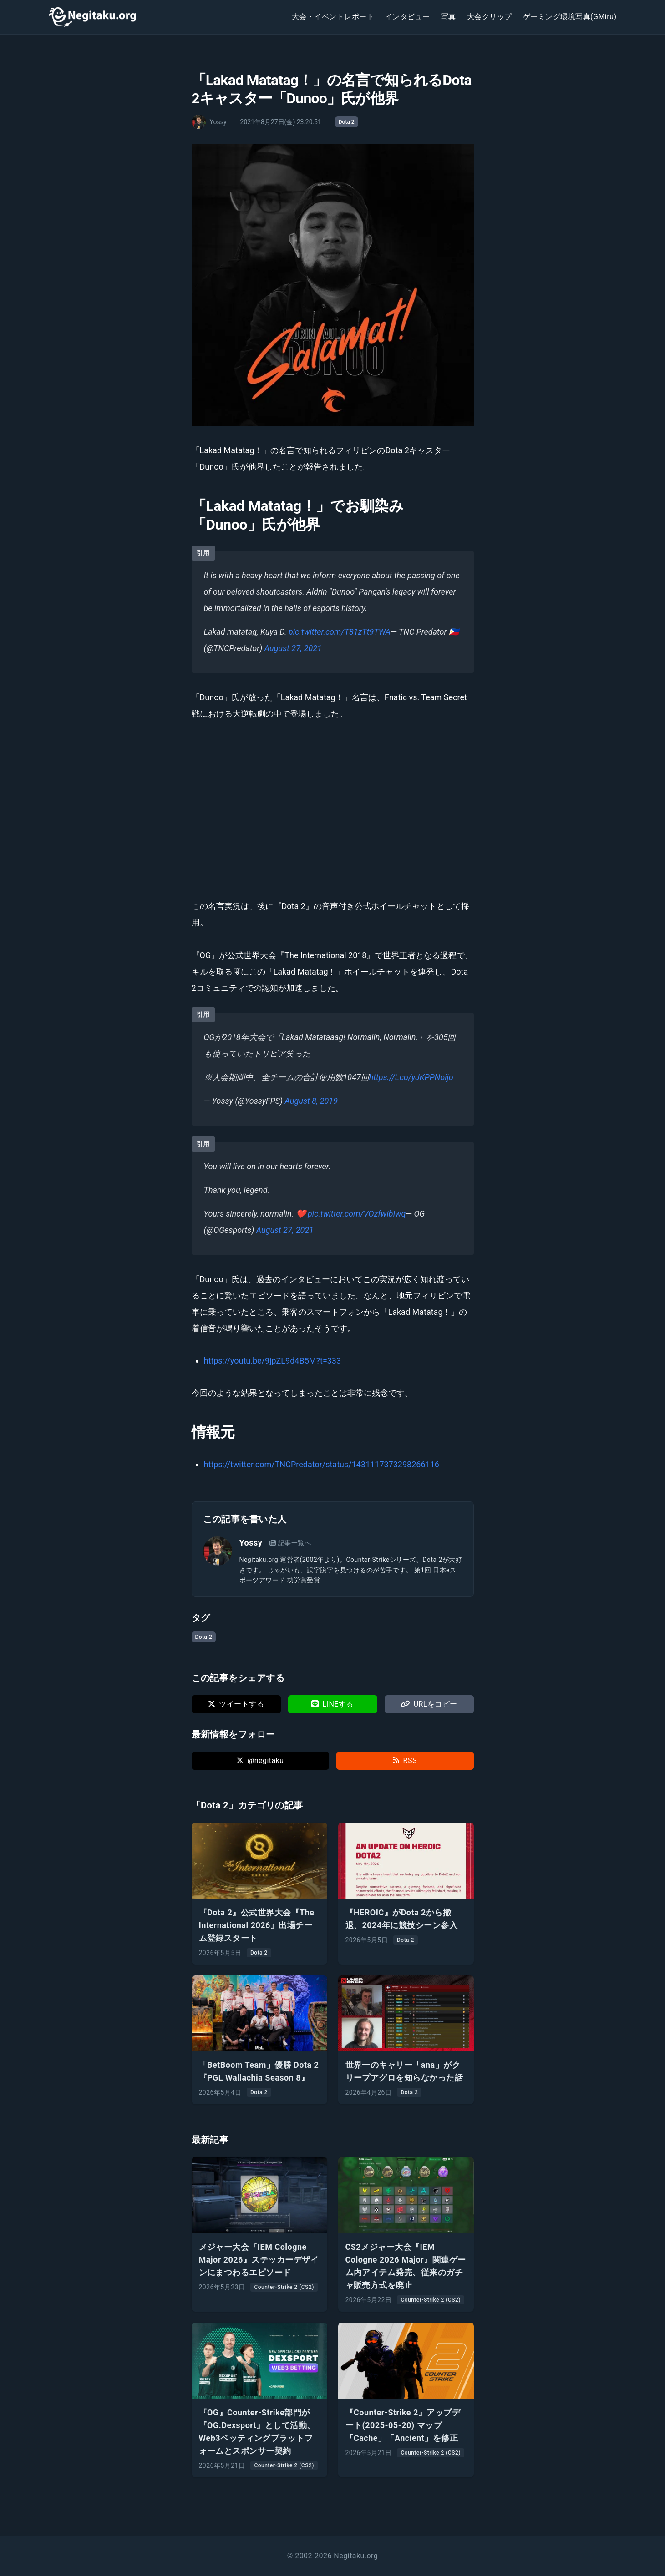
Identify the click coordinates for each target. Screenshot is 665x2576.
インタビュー (407, 16)
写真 (448, 16)
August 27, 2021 (293, 648)
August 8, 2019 (311, 1101)
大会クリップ (489, 16)
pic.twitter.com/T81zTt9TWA (340, 631)
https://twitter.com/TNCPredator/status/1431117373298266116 (321, 1464)
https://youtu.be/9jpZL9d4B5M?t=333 (272, 1360)
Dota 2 (347, 122)
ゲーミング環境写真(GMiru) (570, 16)
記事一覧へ (290, 1542)
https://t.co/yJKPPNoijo (411, 1077)
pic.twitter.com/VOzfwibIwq (357, 1213)
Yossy (251, 1542)
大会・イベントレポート (333, 16)
